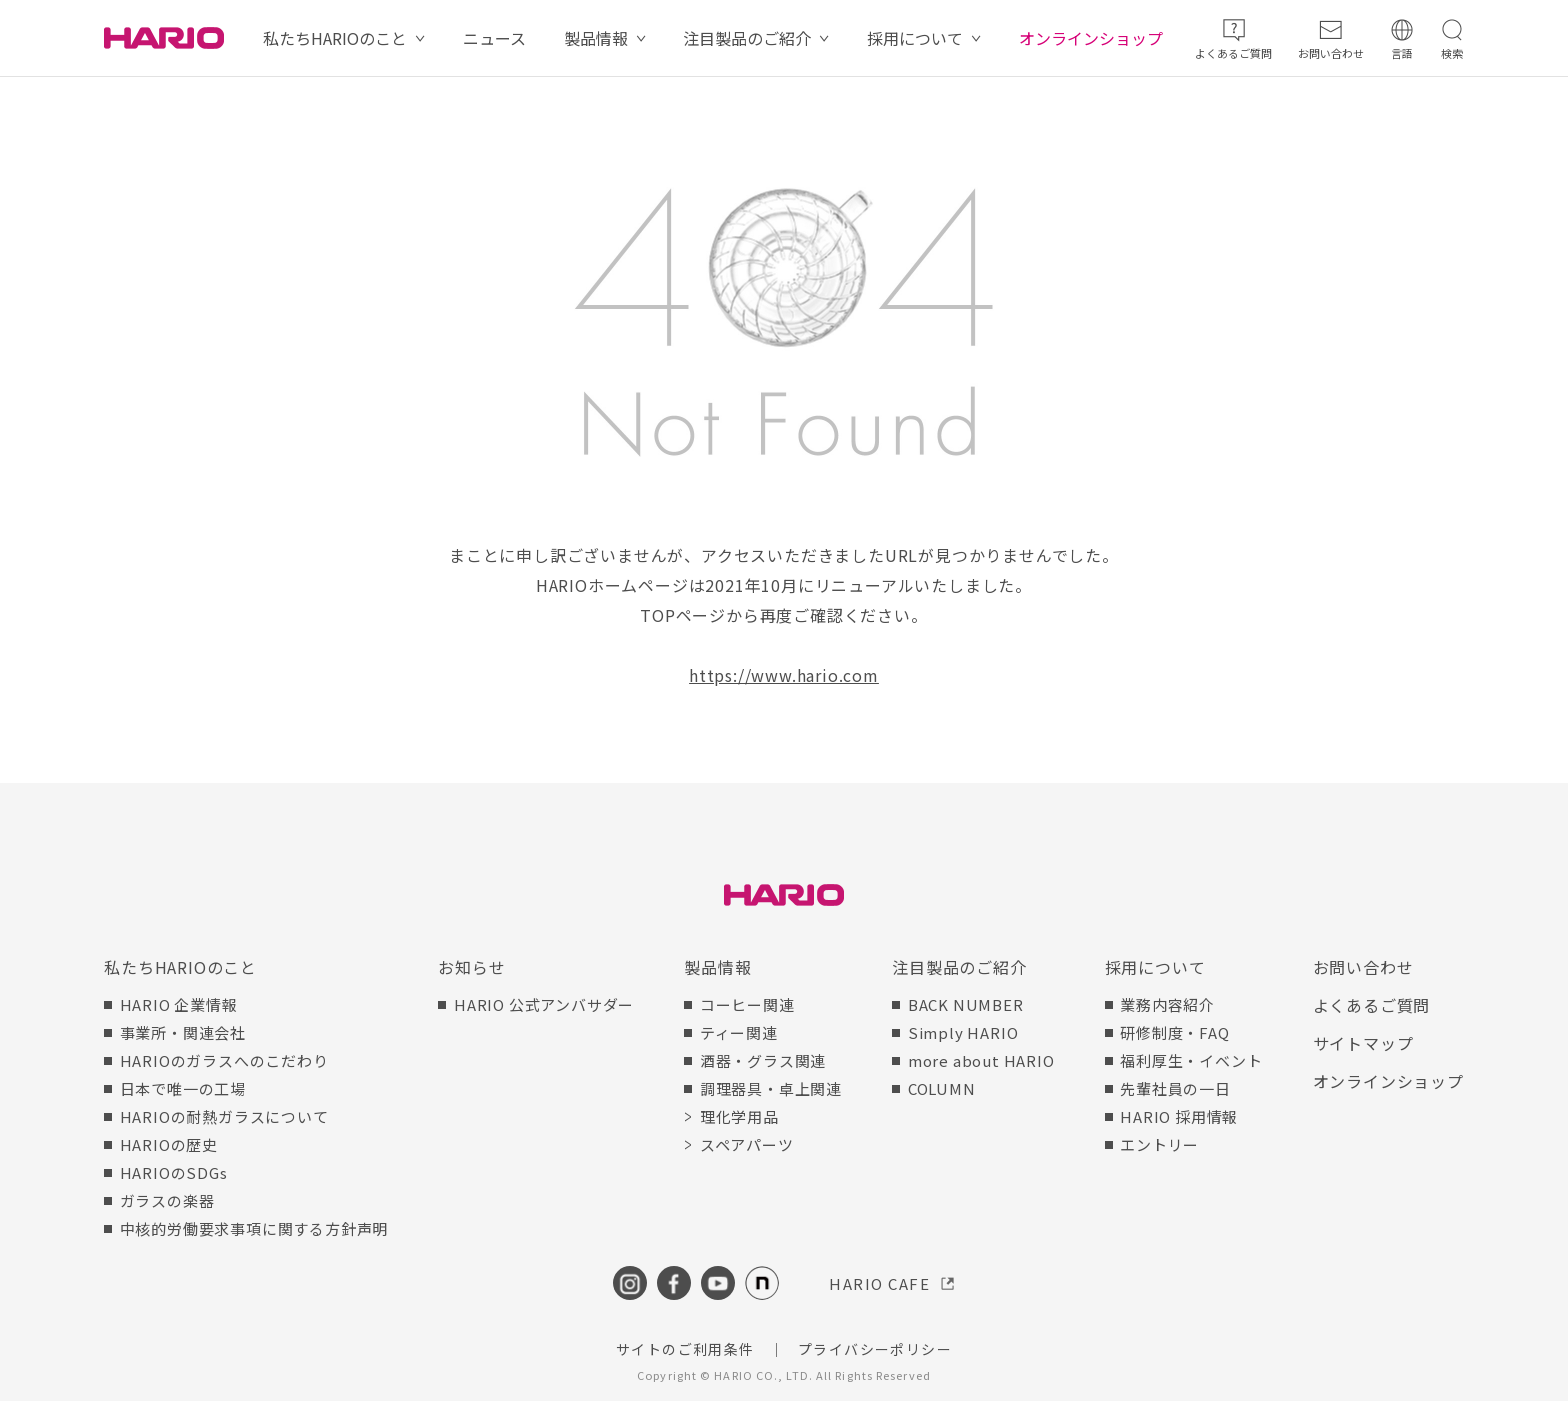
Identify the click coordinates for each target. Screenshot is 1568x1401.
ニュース (494, 38)
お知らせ (471, 967)
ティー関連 (739, 1032)
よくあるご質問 (1372, 1005)
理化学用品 (739, 1116)
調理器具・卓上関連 (771, 1088)
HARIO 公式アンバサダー (544, 1004)
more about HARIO (981, 1060)
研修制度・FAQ (1174, 1032)
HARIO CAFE (879, 1283)
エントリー (1159, 1144)
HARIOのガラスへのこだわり (224, 1060)
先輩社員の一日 (1175, 1088)
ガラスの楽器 (167, 1200)
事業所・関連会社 (183, 1032)
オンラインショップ (1091, 38)
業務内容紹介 (1167, 1004)
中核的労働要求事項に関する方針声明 (254, 1228)
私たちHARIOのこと (335, 38)
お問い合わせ (1363, 967)
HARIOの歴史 (169, 1144)
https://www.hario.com (784, 675)
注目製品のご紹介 (747, 38)
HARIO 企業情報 (179, 1004)
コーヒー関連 (747, 1004)
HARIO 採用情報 (1179, 1116)
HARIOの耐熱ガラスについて (224, 1116)
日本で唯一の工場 (183, 1088)
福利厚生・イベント (1191, 1060)
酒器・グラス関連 (763, 1060)
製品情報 (596, 38)
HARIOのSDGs (174, 1172)
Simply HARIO (963, 1032)
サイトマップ (1363, 1043)
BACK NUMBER (966, 1004)
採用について (915, 38)
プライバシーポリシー (875, 1349)
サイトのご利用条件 (685, 1349)
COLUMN (942, 1088)
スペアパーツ (747, 1144)
